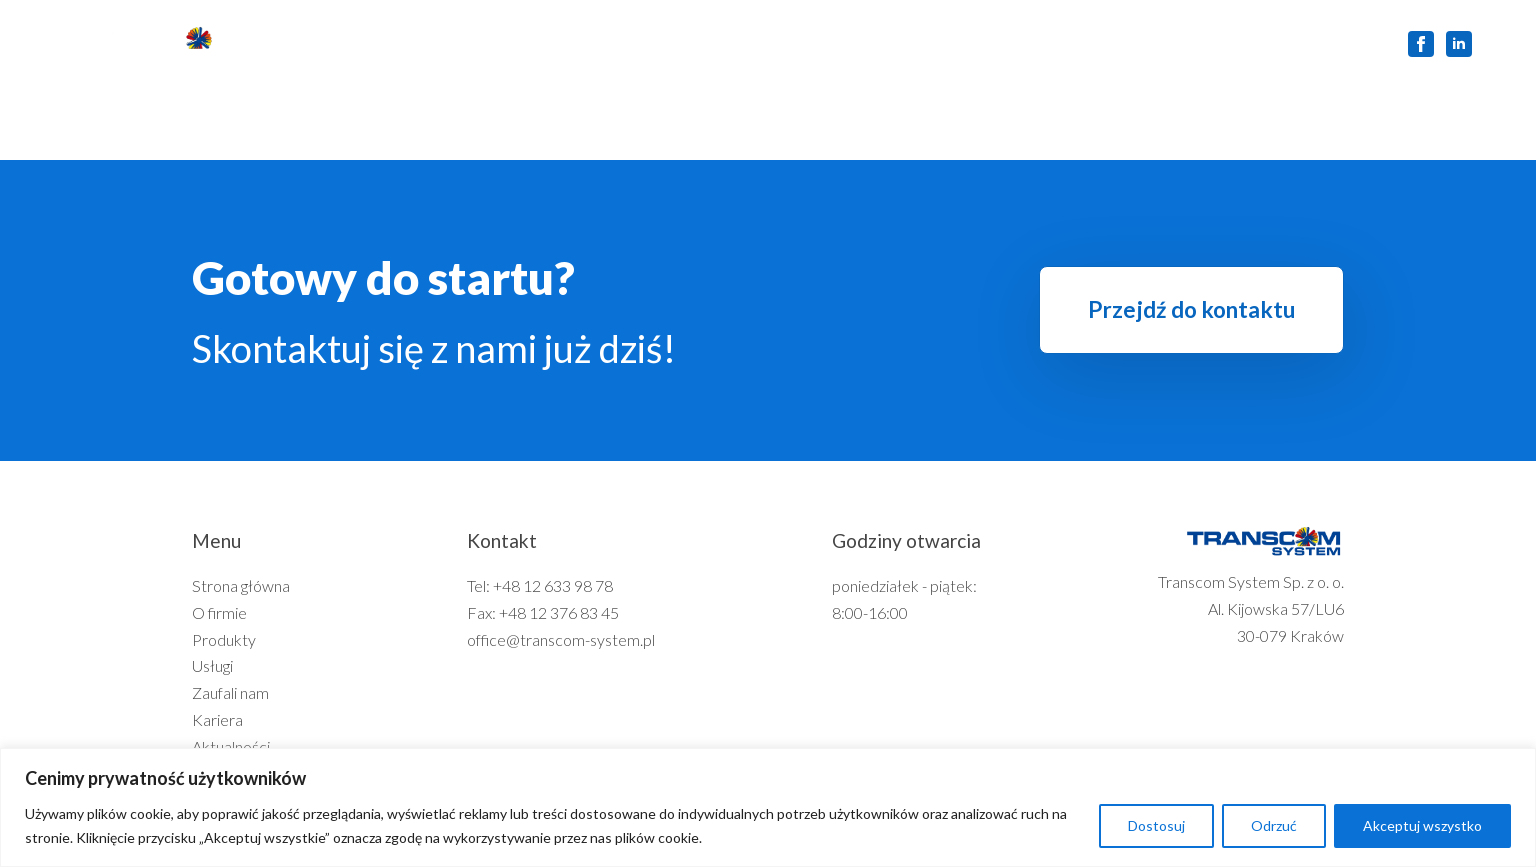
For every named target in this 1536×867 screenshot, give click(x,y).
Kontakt (1134, 43)
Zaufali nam (810, 43)
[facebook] (1421, 44)
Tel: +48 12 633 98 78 (540, 585)
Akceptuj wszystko (1422, 825)
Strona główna (369, 43)
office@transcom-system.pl (561, 639)
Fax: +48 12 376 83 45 (543, 612)
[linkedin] (1459, 44)
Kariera (918, 43)
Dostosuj (1156, 825)
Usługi (687, 43)
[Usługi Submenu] (729, 44)
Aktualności (1025, 43)
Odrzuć (1274, 825)
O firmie (490, 43)
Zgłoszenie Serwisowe (1279, 43)
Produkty (592, 43)
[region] (768, 807)
